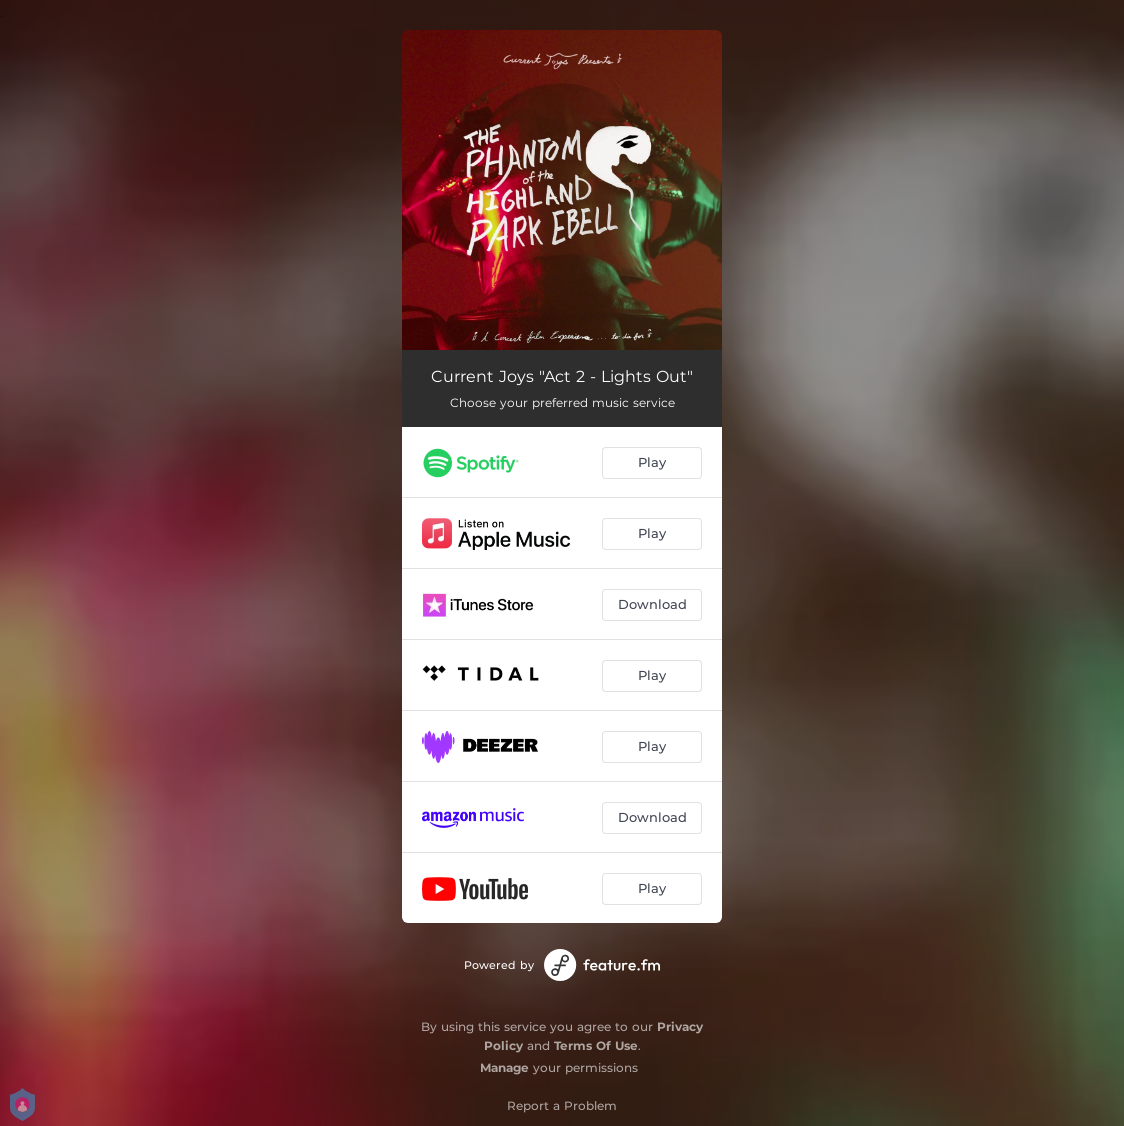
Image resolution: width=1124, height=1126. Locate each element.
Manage (504, 1067)
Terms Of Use (596, 1045)
